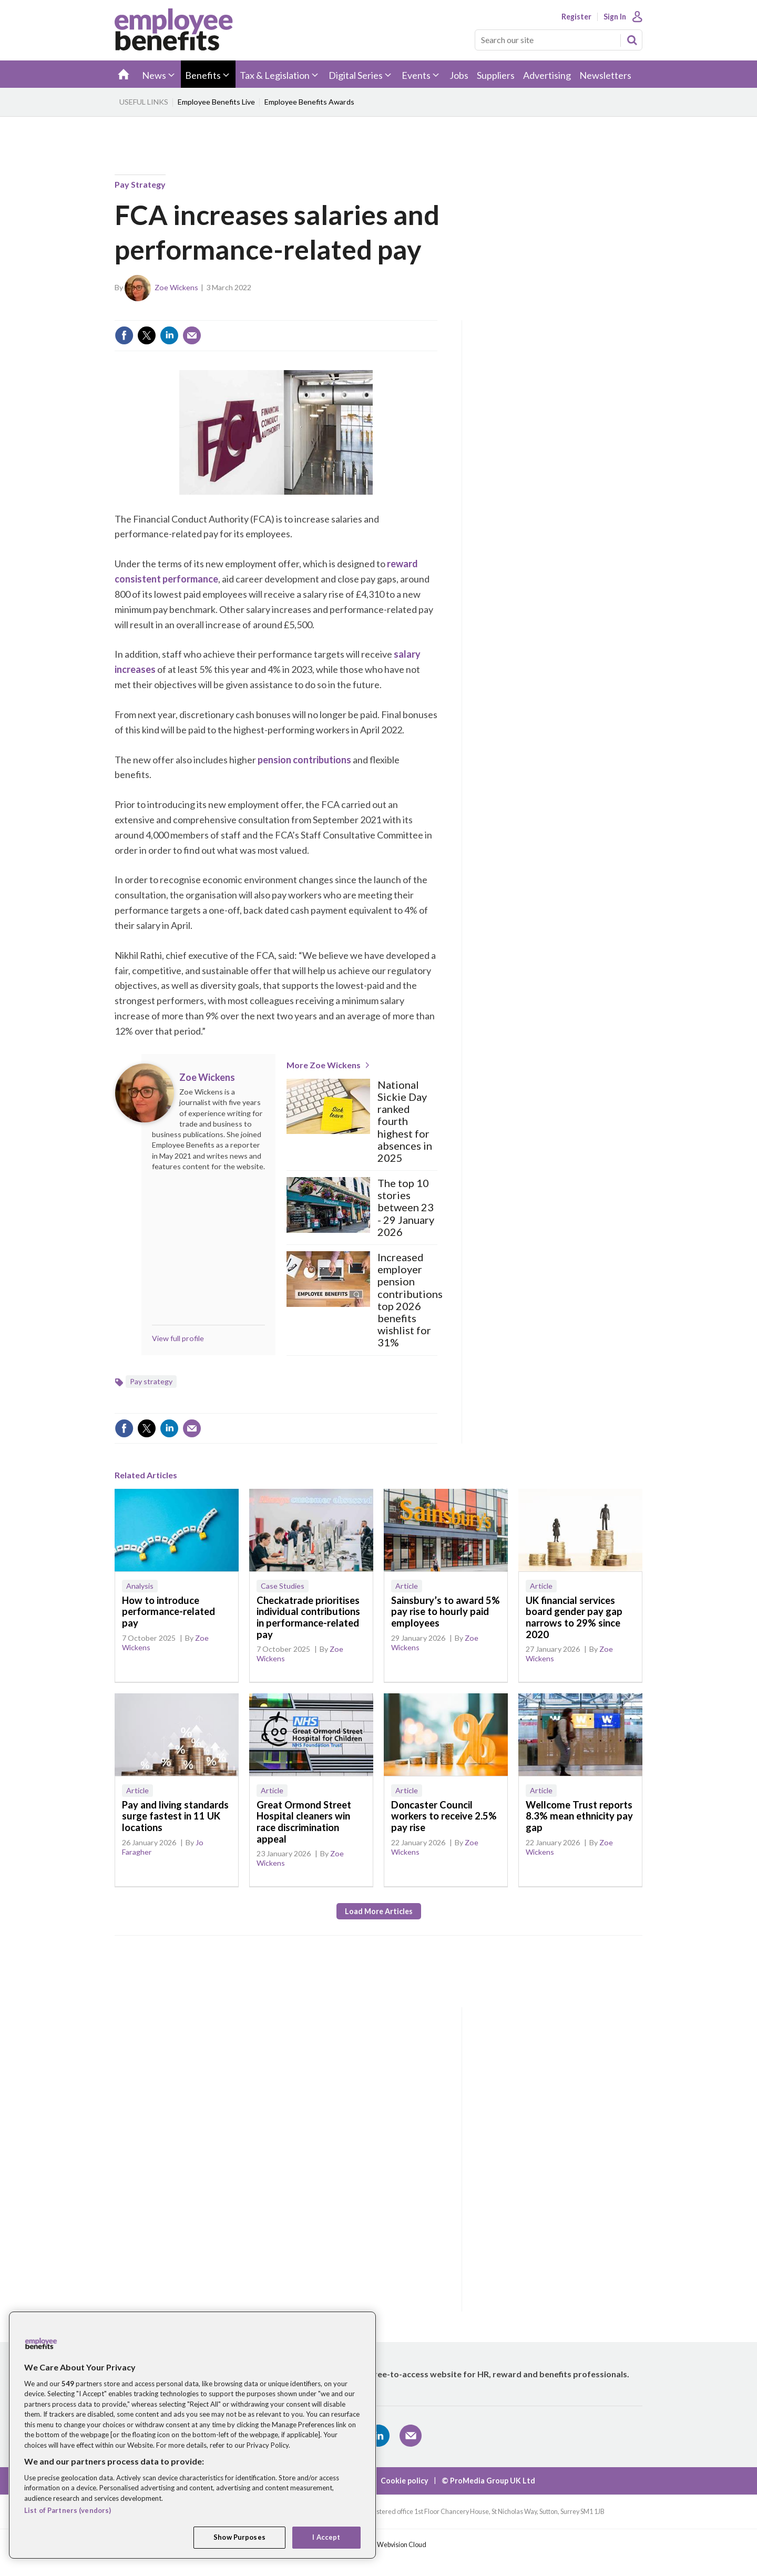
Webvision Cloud (401, 2545)
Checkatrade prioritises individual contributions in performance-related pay (308, 1617)
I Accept (326, 2537)
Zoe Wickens (176, 287)
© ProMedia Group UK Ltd (488, 2480)
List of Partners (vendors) (67, 2510)
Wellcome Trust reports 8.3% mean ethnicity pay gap (579, 1816)
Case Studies (282, 1585)
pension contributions (304, 759)
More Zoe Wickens (324, 1065)
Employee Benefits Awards (309, 101)
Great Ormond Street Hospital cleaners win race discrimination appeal (304, 1822)
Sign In (614, 17)
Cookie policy (404, 2480)
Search (631, 40)
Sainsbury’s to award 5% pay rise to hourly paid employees (445, 1611)
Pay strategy (140, 184)
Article (406, 1585)
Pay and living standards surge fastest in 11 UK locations (175, 1816)
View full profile (178, 1338)
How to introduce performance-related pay (168, 1611)
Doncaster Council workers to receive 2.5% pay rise (444, 1816)
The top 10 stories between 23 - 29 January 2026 (405, 1207)
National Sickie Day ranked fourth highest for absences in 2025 (404, 1121)
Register (576, 17)
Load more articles (379, 1911)
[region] (192, 2435)
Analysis (140, 1585)
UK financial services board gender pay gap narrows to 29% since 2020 (574, 1617)
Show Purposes (239, 2537)
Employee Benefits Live (216, 101)
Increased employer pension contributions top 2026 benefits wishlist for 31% (410, 1299)
